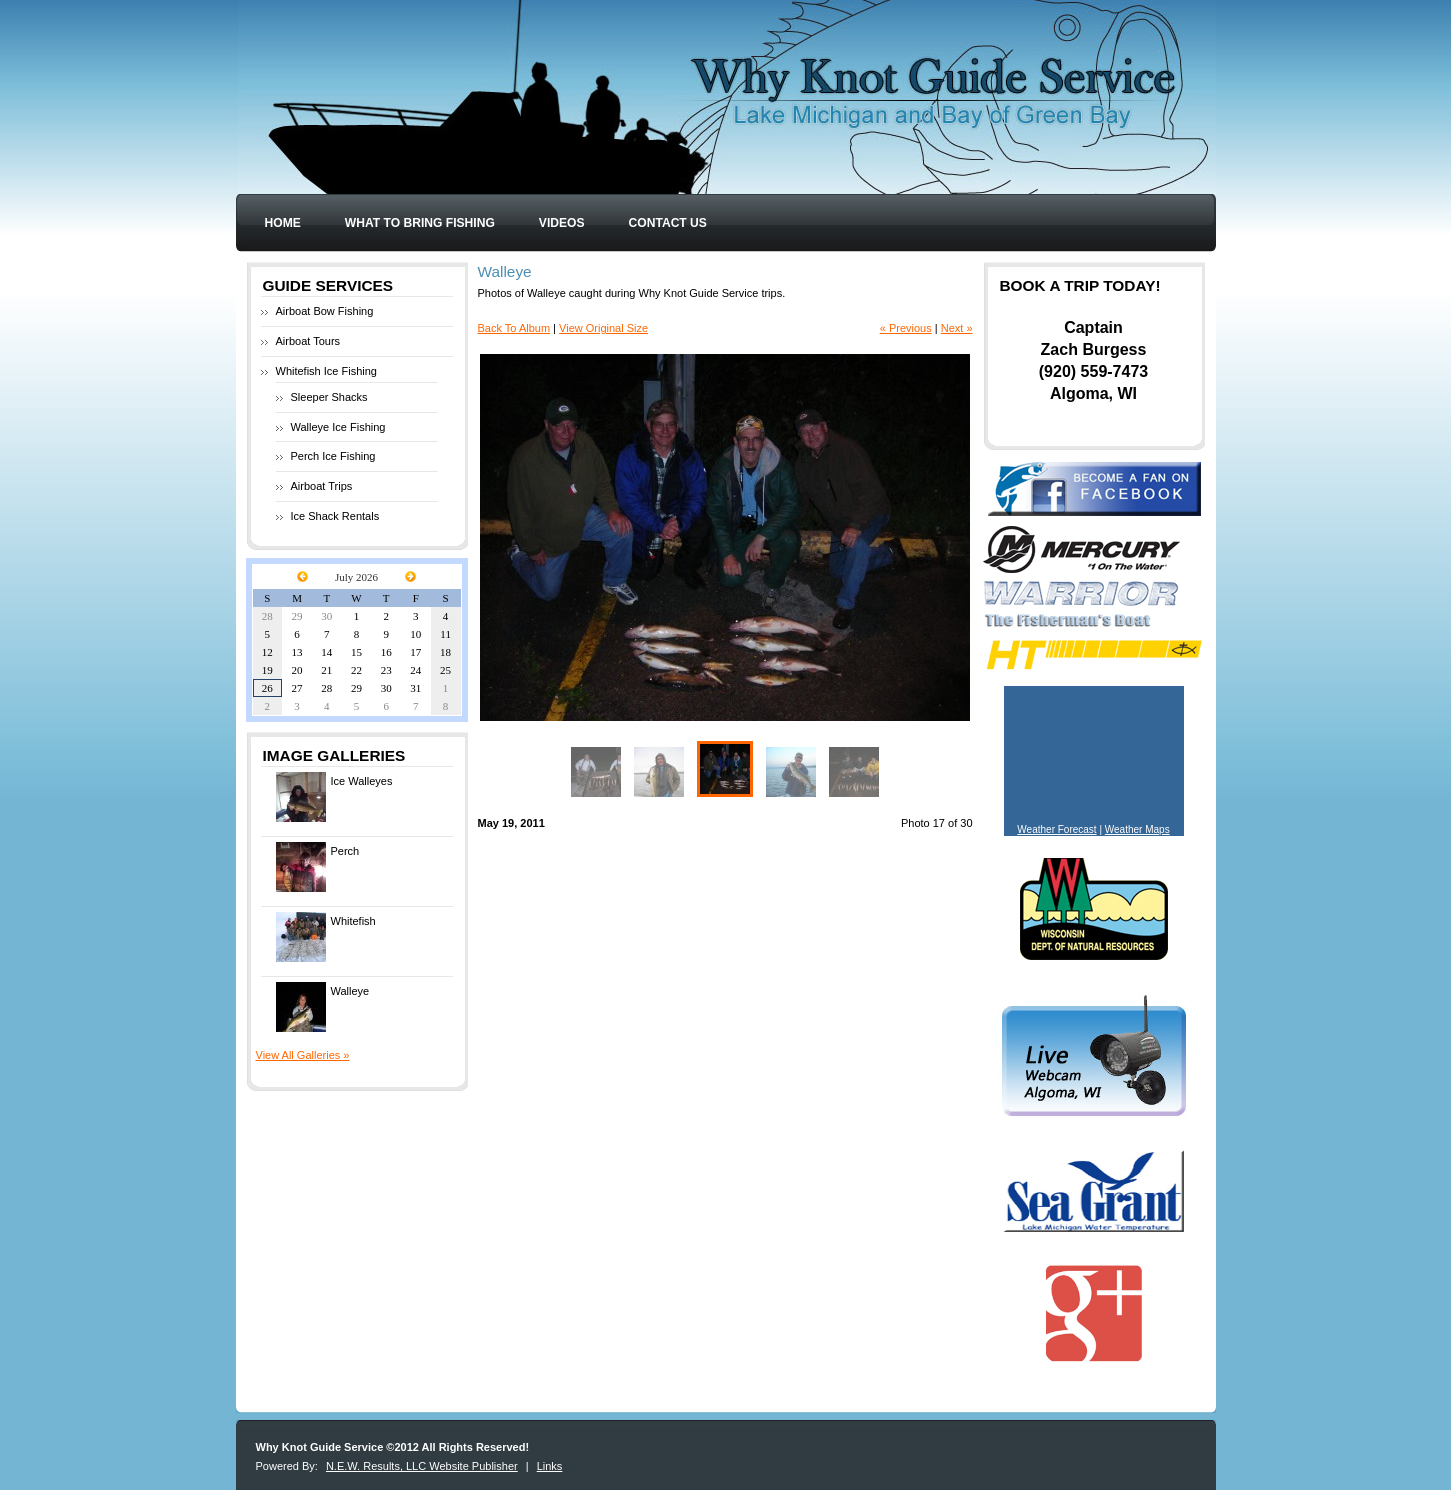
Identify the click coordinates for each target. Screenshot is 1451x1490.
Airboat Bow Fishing (325, 311)
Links (550, 1466)
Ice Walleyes (334, 797)
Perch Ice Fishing (333, 456)
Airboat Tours (308, 341)
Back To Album (514, 328)
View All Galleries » (303, 1055)
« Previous (906, 328)
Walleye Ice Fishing (338, 427)
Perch (318, 867)
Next (847, 537)
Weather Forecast (1056, 829)
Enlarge (952, 700)
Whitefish (326, 937)
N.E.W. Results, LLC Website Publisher (422, 1466)
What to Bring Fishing (420, 223)
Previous (602, 537)
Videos (562, 223)
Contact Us (668, 223)
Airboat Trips (322, 486)
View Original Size (603, 328)
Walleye (323, 1007)
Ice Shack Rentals (335, 516)
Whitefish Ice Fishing (326, 371)
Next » (957, 328)
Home (283, 223)
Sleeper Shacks (329, 397)
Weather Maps (1137, 829)
